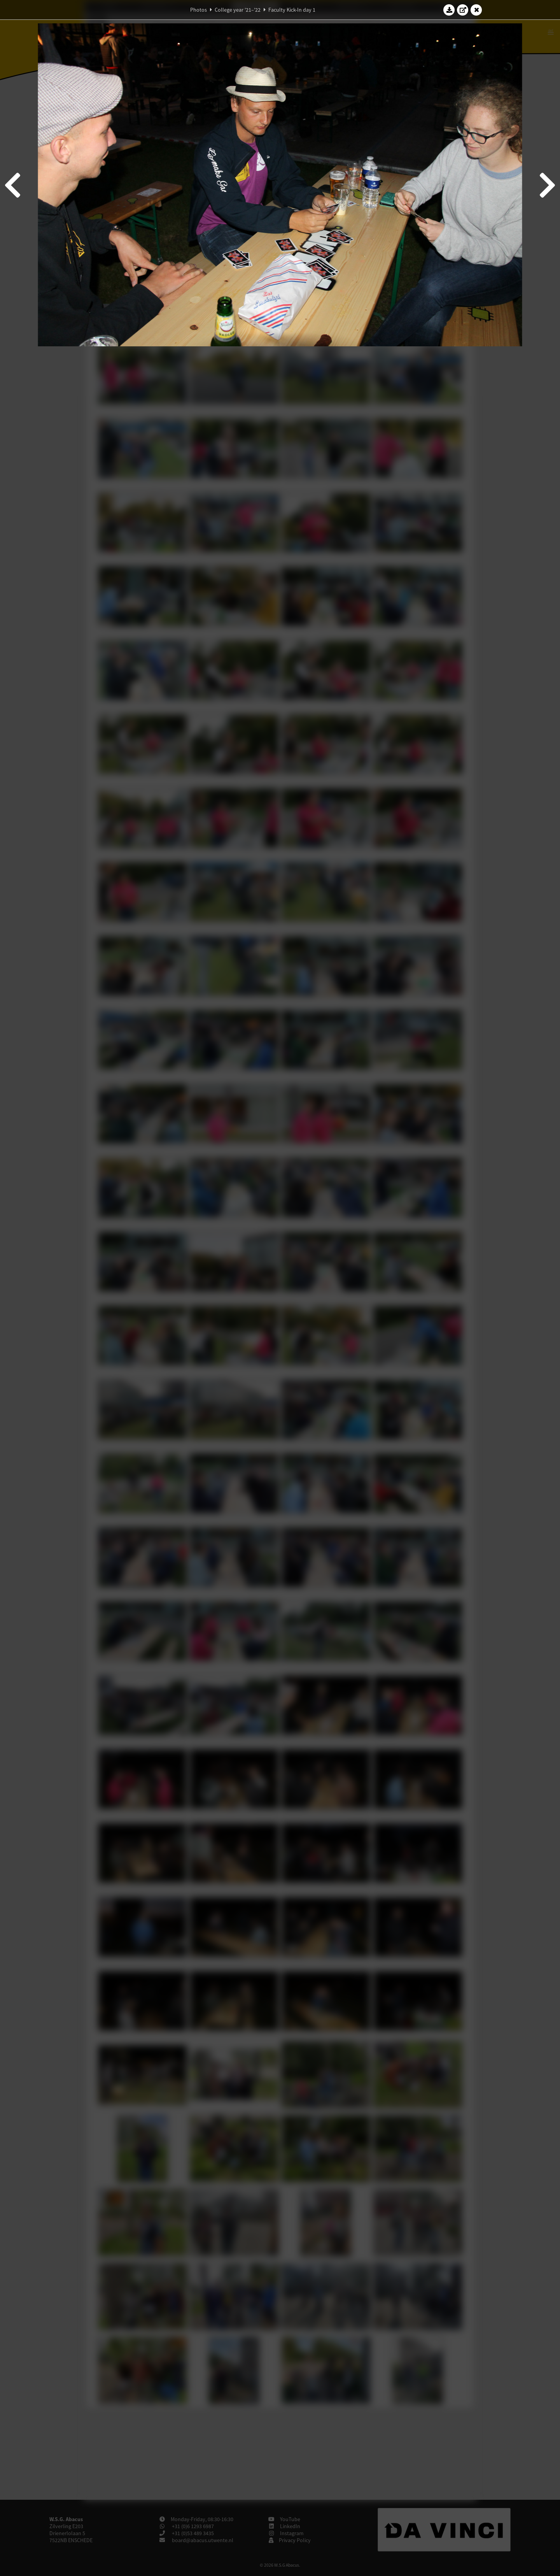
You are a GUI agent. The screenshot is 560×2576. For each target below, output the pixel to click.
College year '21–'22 (238, 9)
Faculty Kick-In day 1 (291, 9)
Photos (198, 9)
